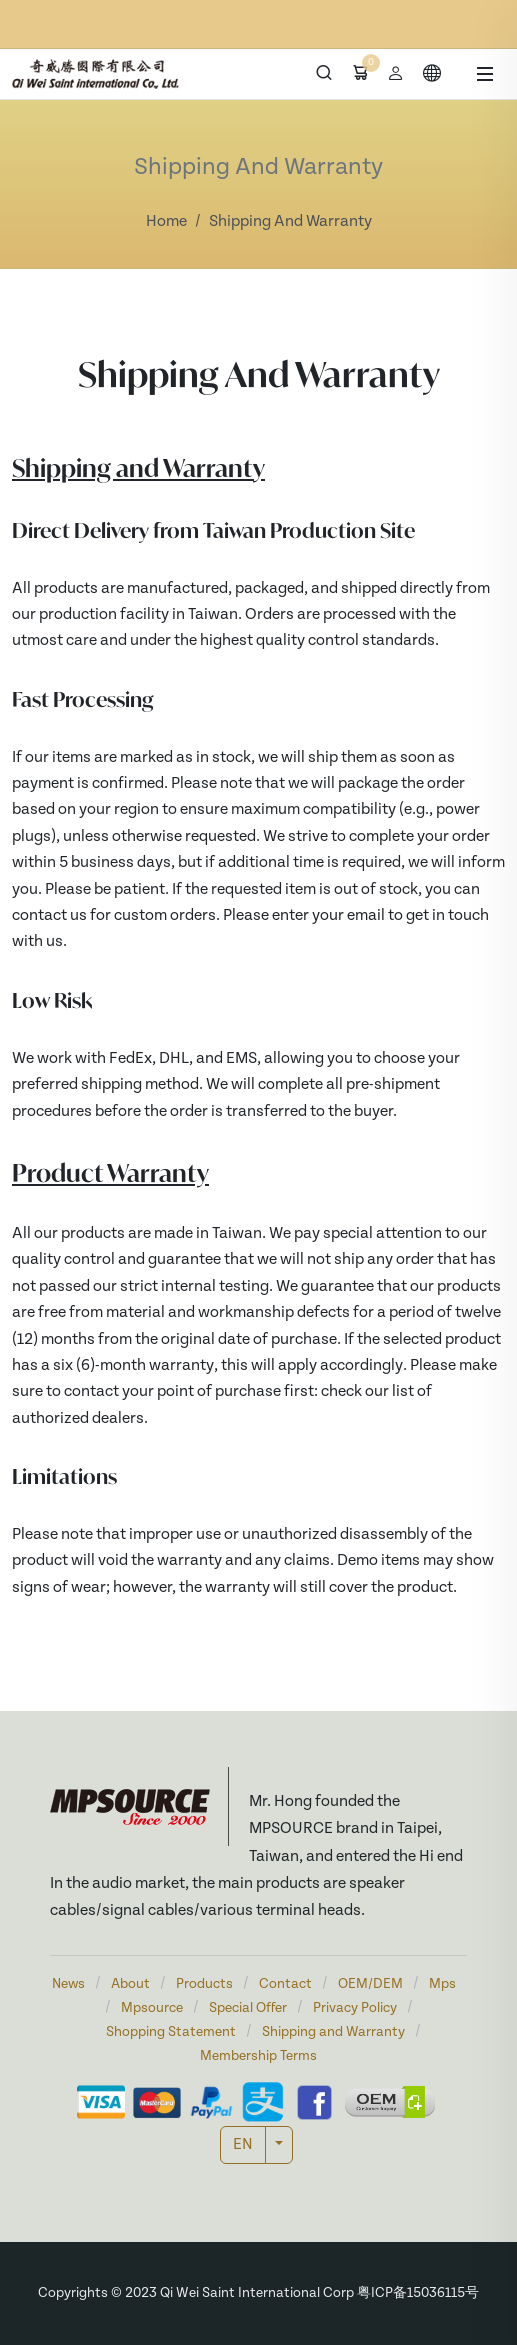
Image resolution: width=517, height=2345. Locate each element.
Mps (442, 1984)
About (130, 1984)
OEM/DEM (370, 1984)
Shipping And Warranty (290, 222)
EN (243, 2145)
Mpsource (152, 2008)
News (68, 1984)
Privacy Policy (355, 2008)
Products (204, 1984)
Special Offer (248, 2008)
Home (166, 222)
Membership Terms (258, 2056)
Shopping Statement (171, 2032)
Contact (285, 1984)
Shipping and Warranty (333, 2032)
